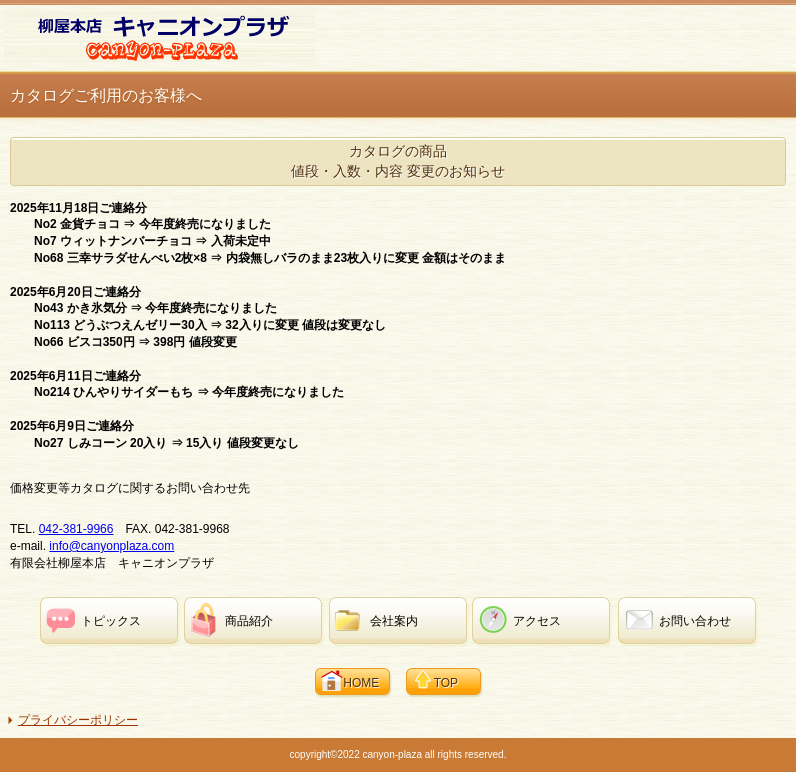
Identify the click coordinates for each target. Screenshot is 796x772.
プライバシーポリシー (78, 720)
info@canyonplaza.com (111, 546)
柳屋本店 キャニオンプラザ (159, 36)
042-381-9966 (76, 529)
